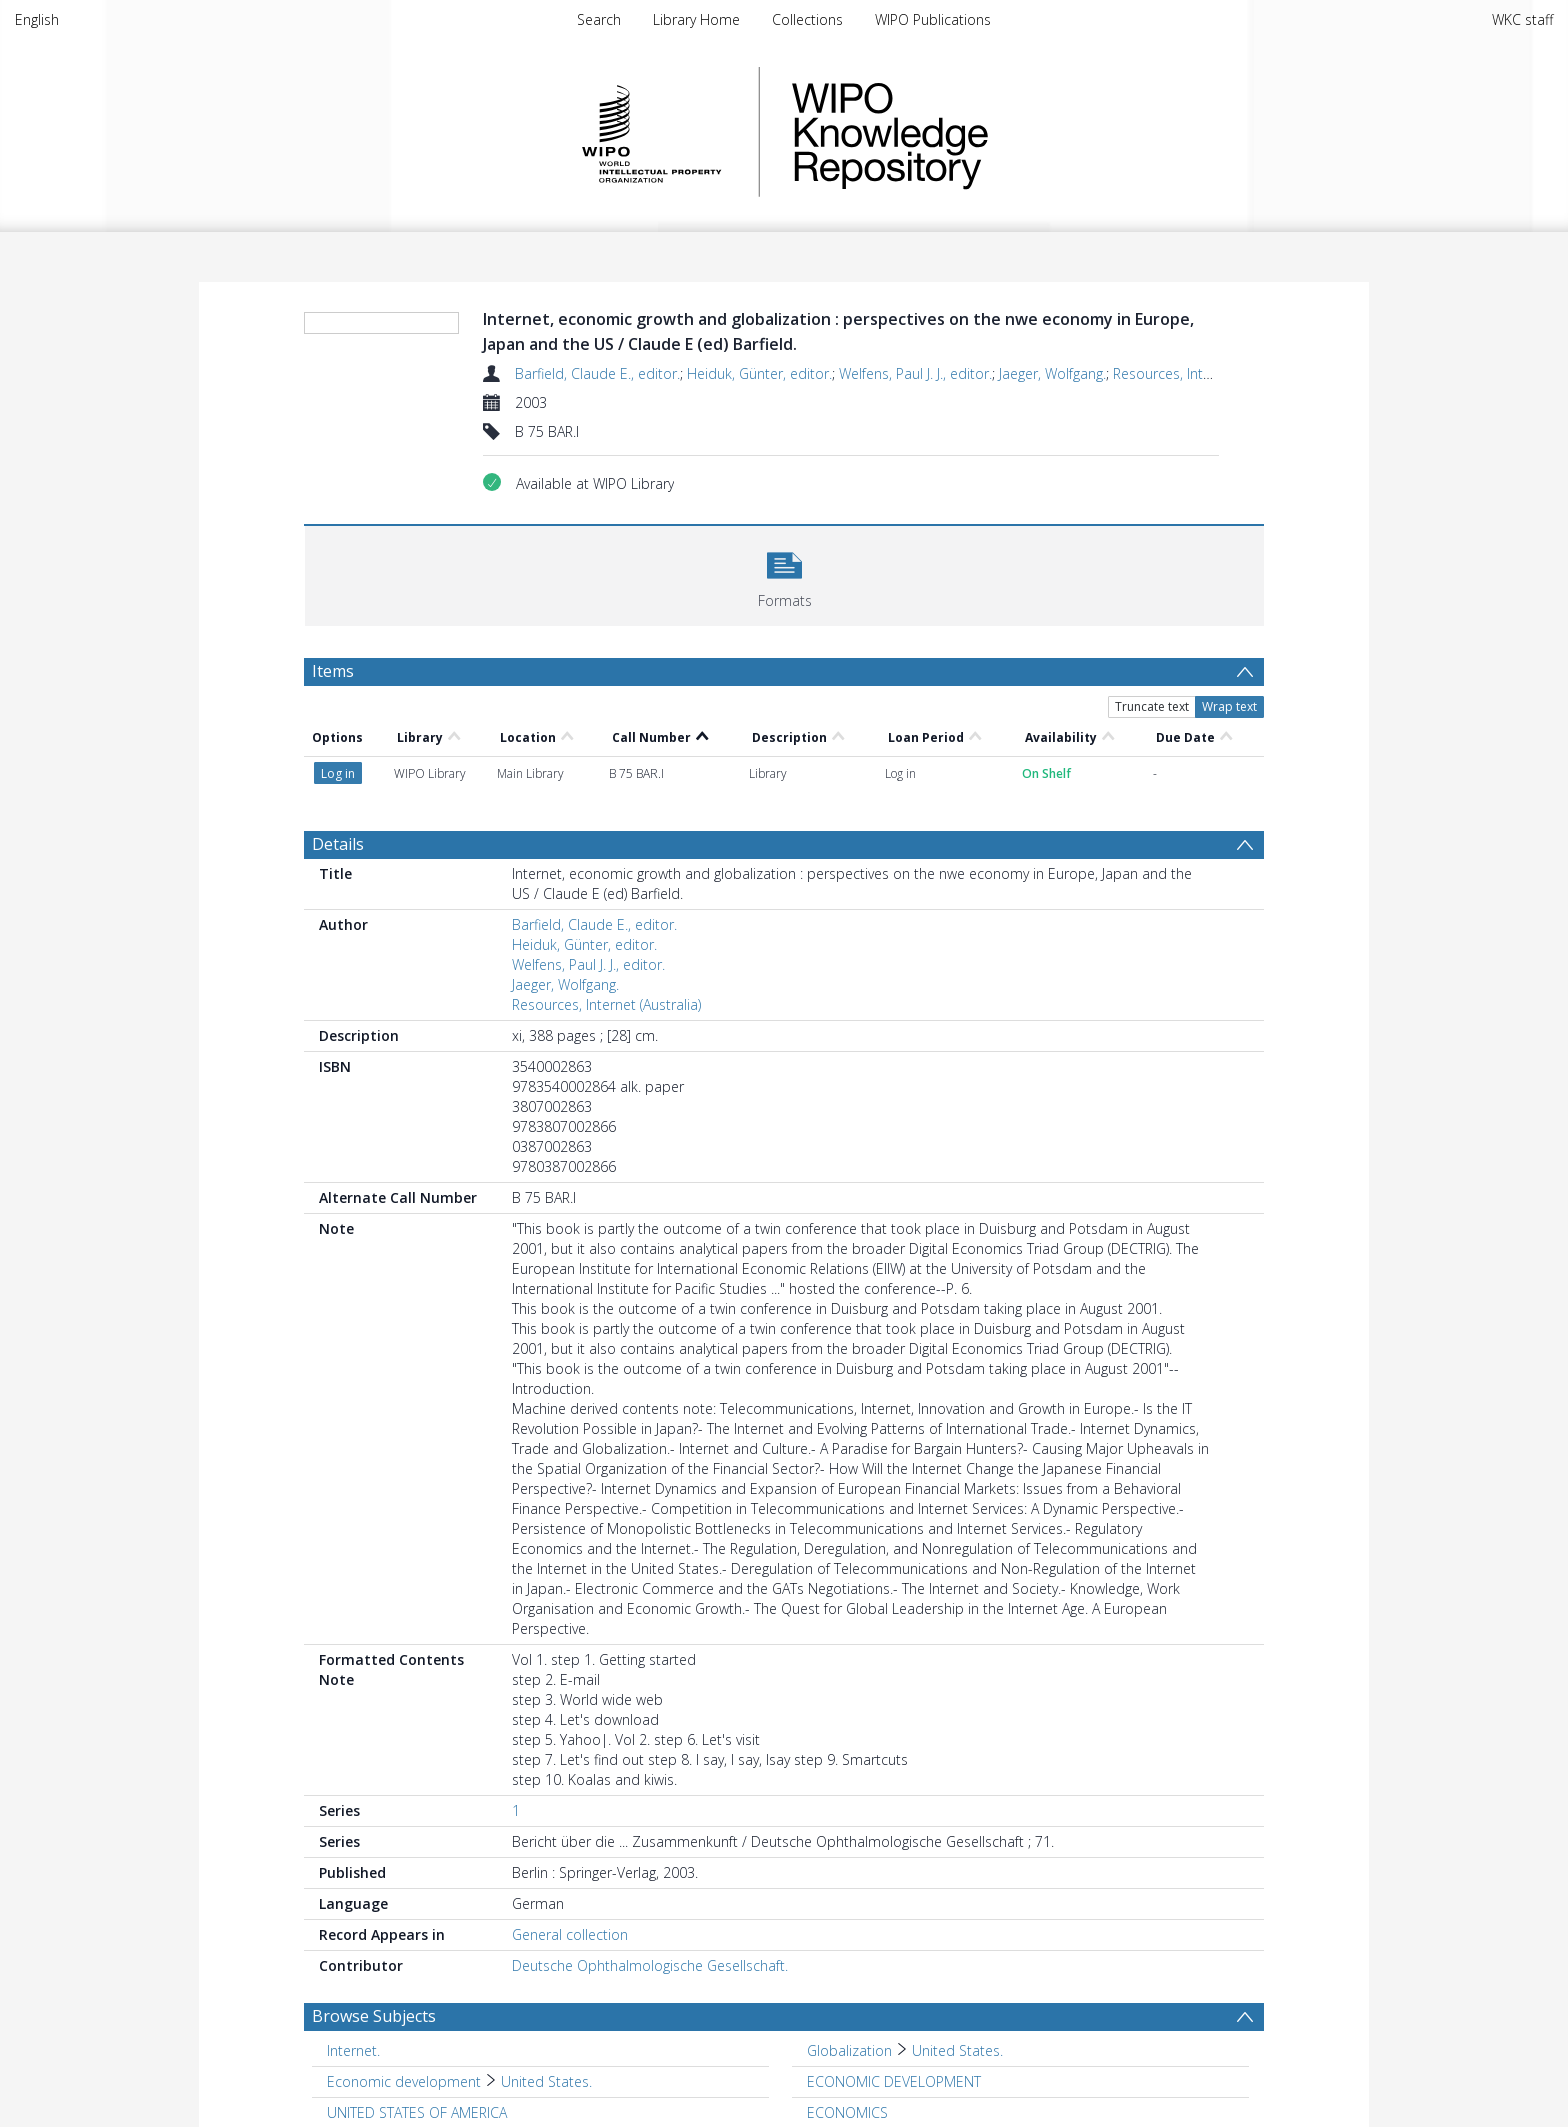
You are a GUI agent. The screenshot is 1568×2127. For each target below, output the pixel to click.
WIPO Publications (933, 19)
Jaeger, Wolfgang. (1052, 373)
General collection (570, 1934)
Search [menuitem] (599, 19)
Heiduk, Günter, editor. (759, 373)
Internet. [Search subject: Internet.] (353, 2050)
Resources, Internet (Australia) (1207, 373)
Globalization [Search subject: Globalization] (849, 2050)
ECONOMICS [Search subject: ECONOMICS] (847, 2112)
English (37, 19)
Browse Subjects (374, 2016)
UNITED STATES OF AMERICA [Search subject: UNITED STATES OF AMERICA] (417, 2112)
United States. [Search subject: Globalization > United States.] (957, 2050)
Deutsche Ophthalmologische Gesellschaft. (650, 1965)
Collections (807, 19)
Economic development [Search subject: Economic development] (404, 2081)
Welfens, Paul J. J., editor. (915, 373)
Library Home (696, 19)
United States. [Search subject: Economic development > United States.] (546, 2081)
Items (333, 671)
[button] (784, 573)
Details (338, 844)
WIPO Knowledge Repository (972, 132)
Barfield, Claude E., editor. (597, 373)
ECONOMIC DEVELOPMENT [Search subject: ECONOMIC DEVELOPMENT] (894, 2081)
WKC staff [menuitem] (1522, 19)
